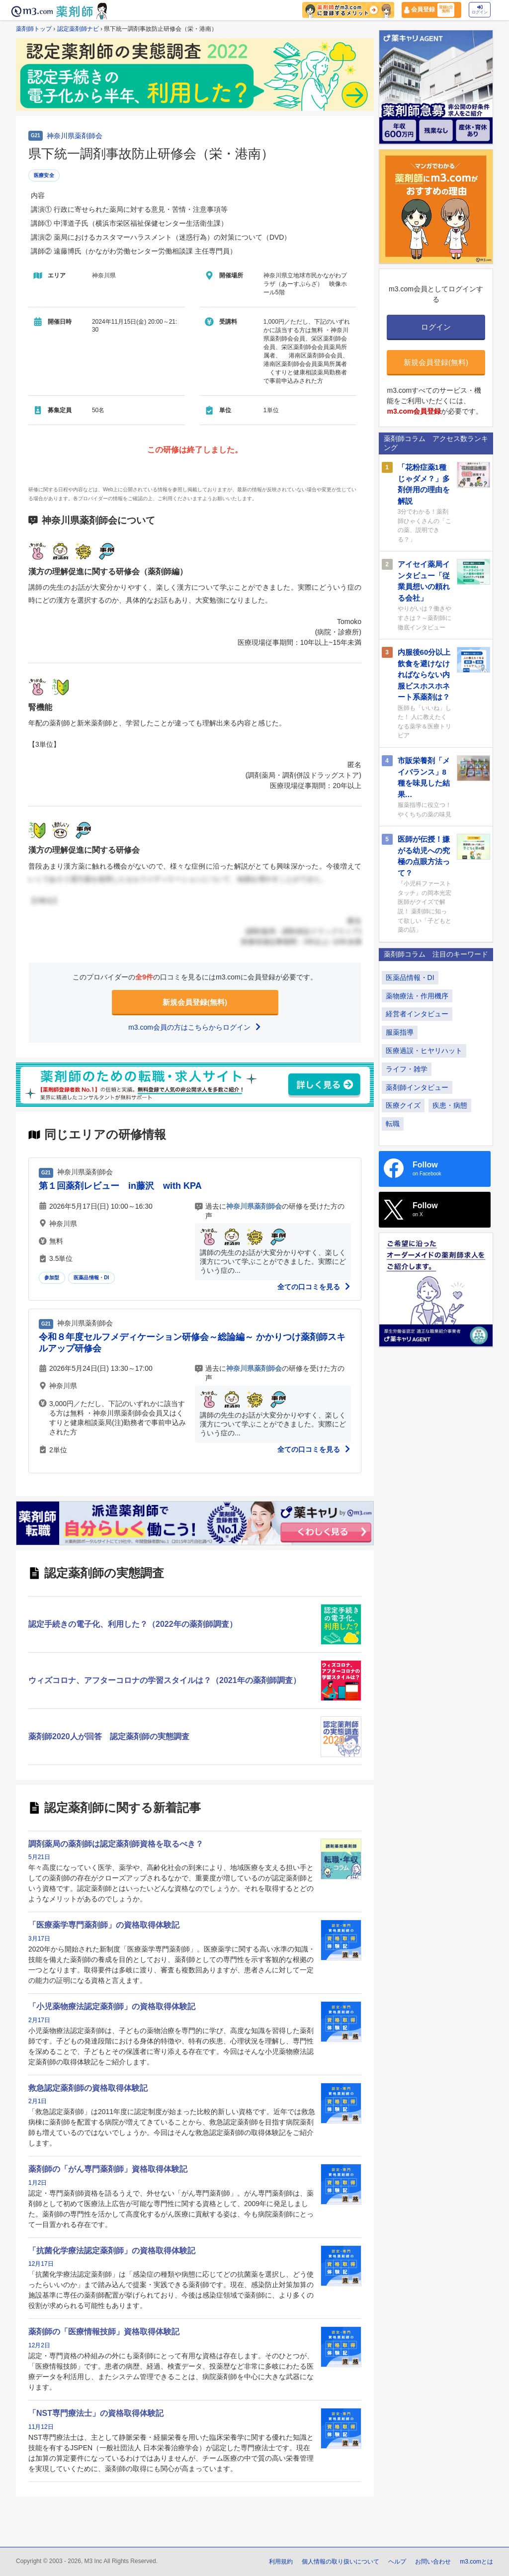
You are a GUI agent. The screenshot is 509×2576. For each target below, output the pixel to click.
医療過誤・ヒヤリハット (424, 1051)
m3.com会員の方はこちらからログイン (194, 1027)
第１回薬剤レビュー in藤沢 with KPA (120, 1186)
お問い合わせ (433, 2561)
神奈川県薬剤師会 (74, 135)
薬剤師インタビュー (417, 1087)
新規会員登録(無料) (195, 1002)
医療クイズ (403, 1105)
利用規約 (281, 2561)
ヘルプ (397, 2561)
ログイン (480, 9)
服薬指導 (400, 1032)
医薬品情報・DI (91, 1277)
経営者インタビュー (417, 1014)
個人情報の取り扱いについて (340, 2561)
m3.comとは (476, 2561)
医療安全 (44, 175)
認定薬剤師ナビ (78, 28)
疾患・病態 (449, 1105)
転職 (393, 1124)
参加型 (52, 1277)
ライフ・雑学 (406, 1069)
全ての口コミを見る (314, 1287)
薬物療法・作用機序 (417, 996)
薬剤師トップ (34, 28)
